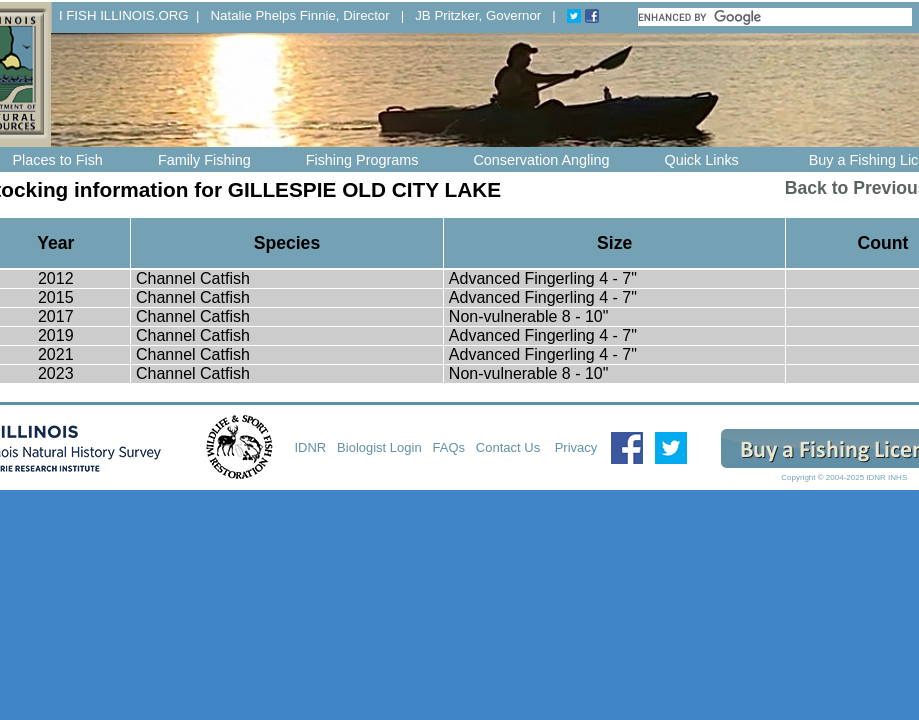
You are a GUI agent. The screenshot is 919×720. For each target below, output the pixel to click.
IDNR (310, 447)
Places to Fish (58, 160)
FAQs (449, 447)
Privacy (576, 447)
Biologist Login (379, 447)
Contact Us (510, 447)
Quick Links (701, 160)
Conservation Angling (541, 160)
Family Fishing (204, 160)
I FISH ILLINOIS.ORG (124, 15)
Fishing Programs (362, 160)
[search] (775, 17)
